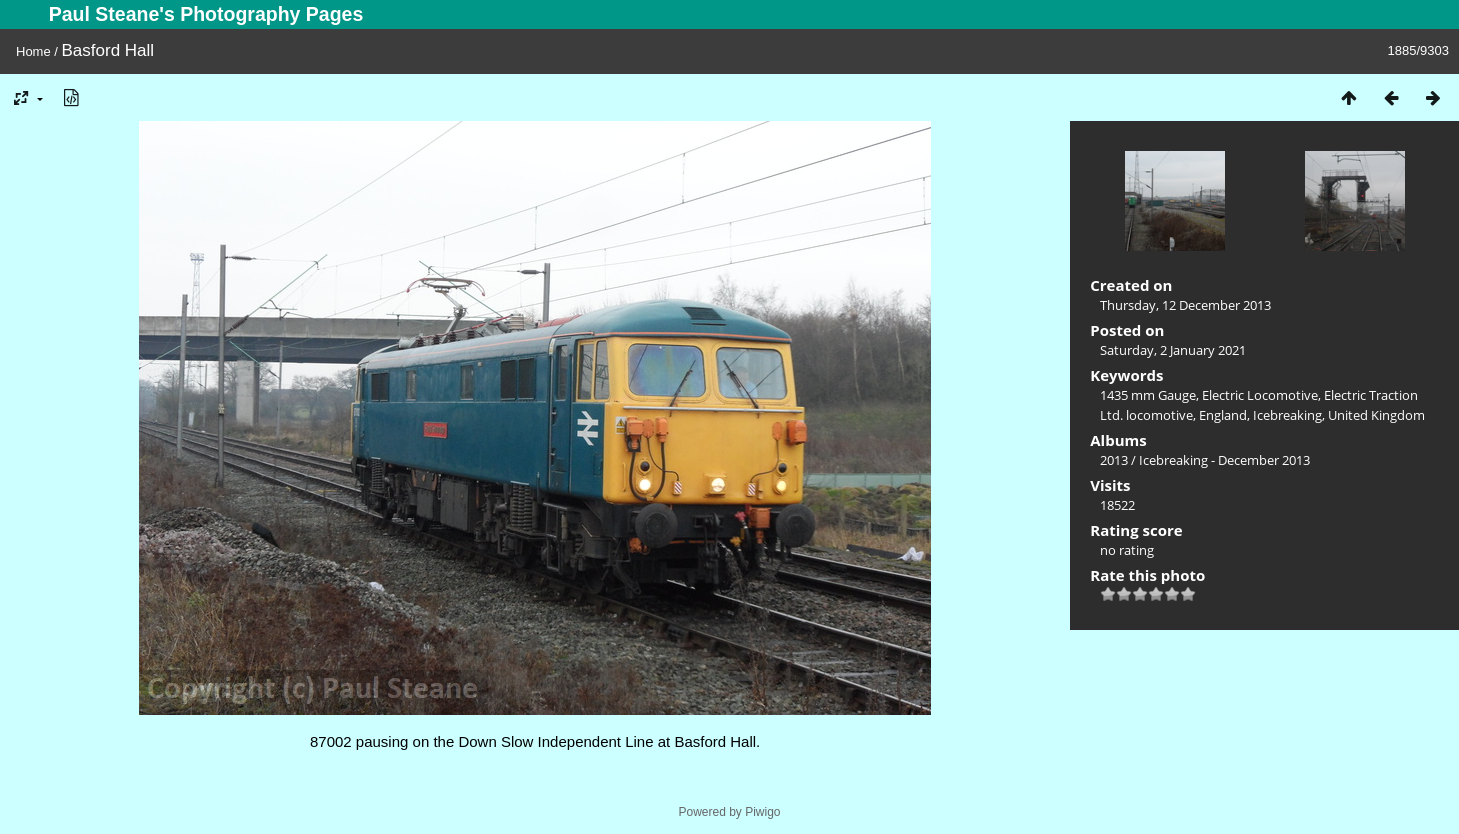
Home (33, 51)
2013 (1114, 460)
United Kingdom (1376, 415)
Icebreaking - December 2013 (1224, 460)
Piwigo (762, 812)
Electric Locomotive (1260, 395)
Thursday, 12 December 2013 (1185, 305)
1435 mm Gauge (1148, 395)
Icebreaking (1287, 415)
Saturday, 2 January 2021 (1173, 350)
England (1223, 415)
